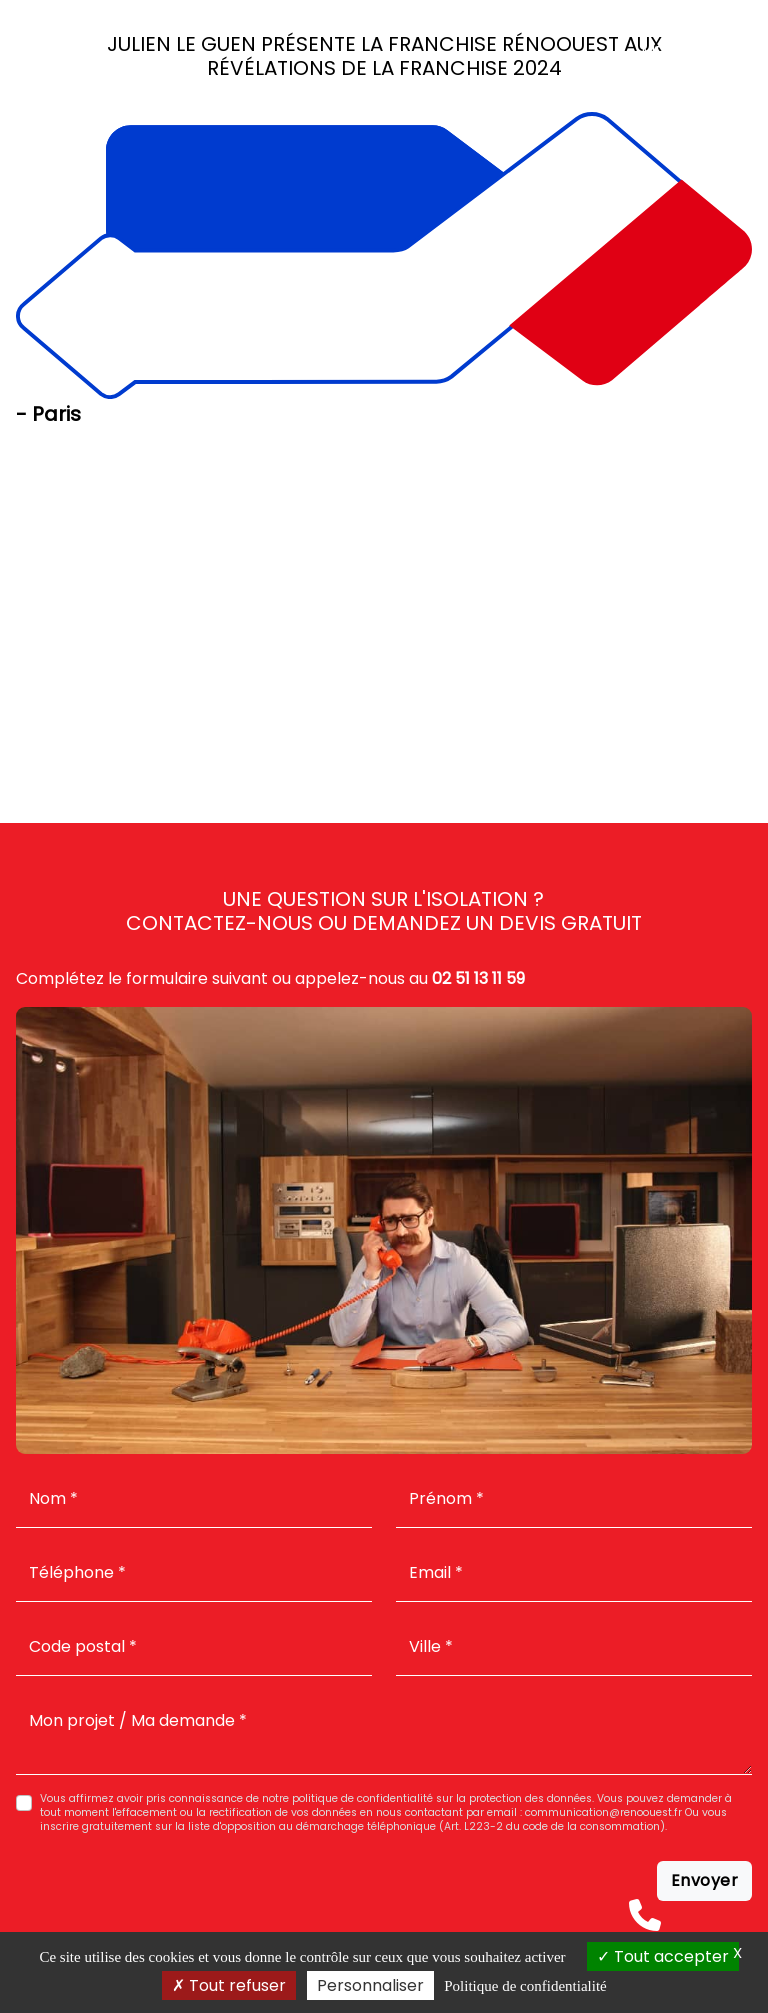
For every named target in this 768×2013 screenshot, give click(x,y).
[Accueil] (36, 50)
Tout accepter (663, 1956)
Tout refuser (229, 1985)
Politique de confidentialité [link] (525, 1986)
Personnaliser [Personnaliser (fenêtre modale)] (370, 1985)
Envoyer (705, 1880)
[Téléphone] (645, 1915)
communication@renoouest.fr (603, 1812)
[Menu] (723, 50)
